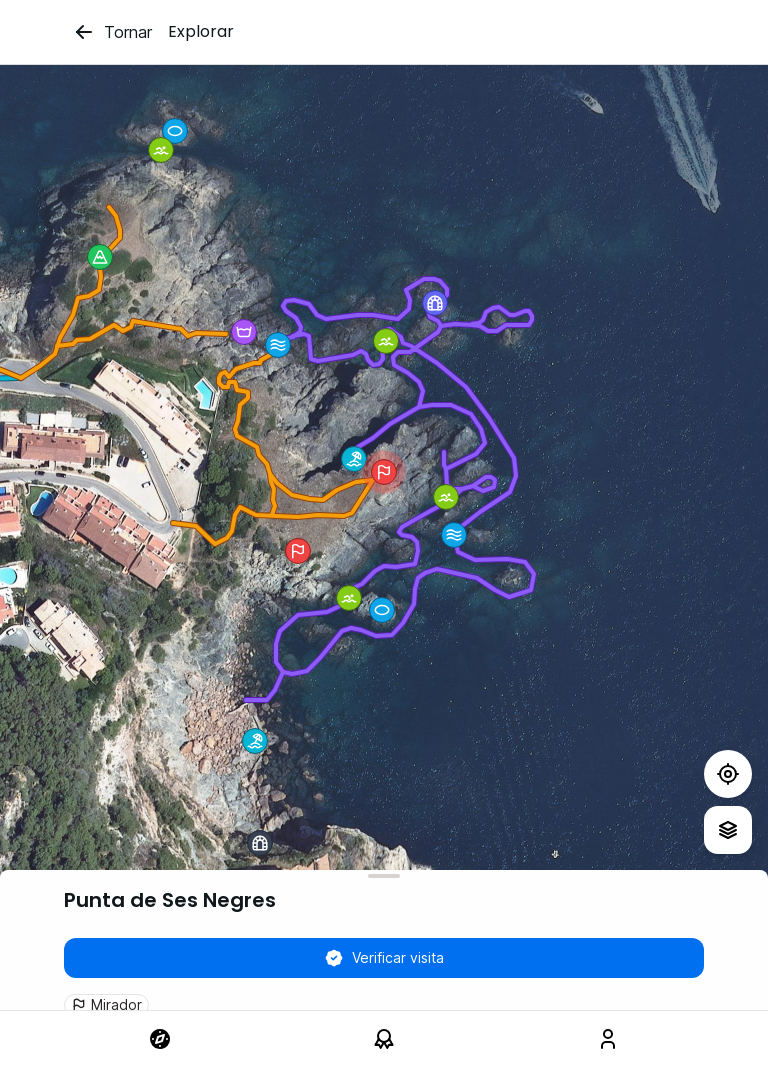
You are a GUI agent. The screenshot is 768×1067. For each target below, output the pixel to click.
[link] (160, 1039)
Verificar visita (384, 958)
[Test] (728, 774)
